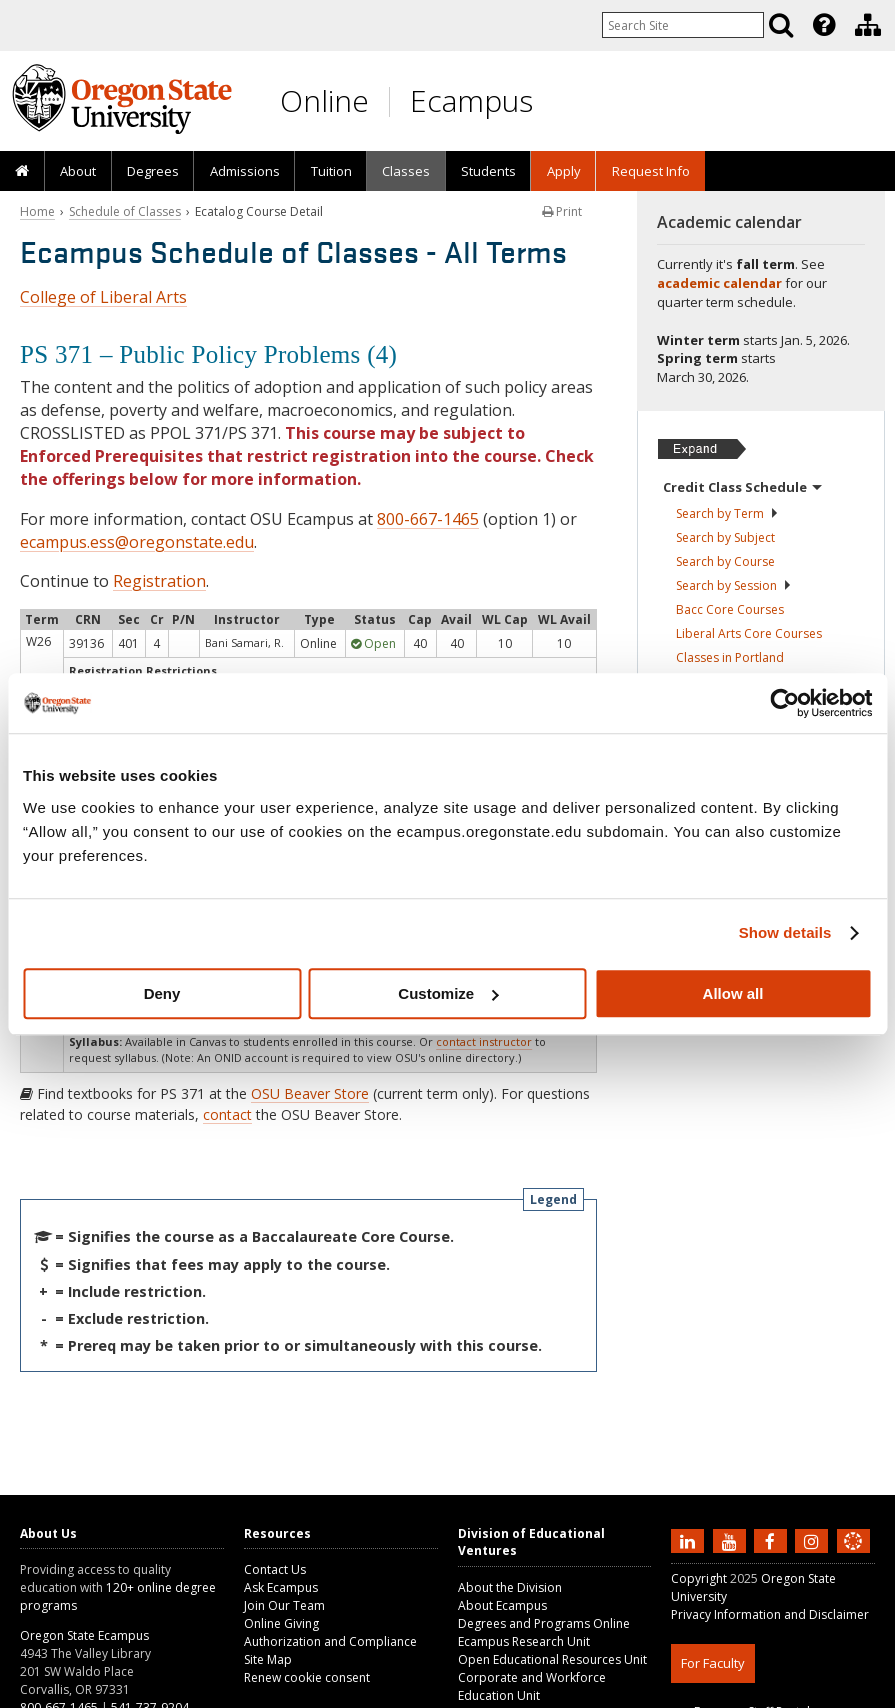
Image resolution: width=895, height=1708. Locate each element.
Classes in (730, 657)
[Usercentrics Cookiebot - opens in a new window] (784, 703)
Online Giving (281, 1623)
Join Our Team (284, 1605)
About (78, 171)
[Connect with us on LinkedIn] (690, 1540)
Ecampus (471, 100)
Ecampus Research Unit (524, 1641)
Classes (406, 171)
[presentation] (822, 25)
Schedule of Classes (125, 211)
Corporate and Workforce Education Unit (532, 1686)
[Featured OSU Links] (824, 25)
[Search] (781, 25)
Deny (162, 993)
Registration (159, 581)
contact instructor (484, 1041)
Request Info (651, 171)
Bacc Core (730, 609)
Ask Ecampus (281, 1587)
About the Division (510, 1587)
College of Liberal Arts (103, 297)
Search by (727, 513)
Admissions (245, 171)
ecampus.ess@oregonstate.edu (137, 542)
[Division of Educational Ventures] (868, 25)
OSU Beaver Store (310, 1093)
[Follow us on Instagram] (814, 1540)
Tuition (331, 171)
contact (227, 1114)
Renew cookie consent (307, 1677)
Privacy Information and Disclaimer (770, 1614)
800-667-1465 (428, 519)
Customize (448, 993)
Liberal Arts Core (749, 633)
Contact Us (275, 1569)
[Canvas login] (853, 1557)
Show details (785, 932)
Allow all (733, 993)
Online (324, 100)
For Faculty (713, 1663)
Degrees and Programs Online (544, 1623)
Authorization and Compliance (330, 1641)
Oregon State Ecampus (84, 1635)
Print (562, 211)
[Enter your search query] (683, 25)
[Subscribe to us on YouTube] (732, 1540)
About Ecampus (502, 1605)
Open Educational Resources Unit (552, 1659)
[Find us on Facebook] (773, 1540)
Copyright (699, 1578)
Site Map (268, 1659)
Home (37, 211)
